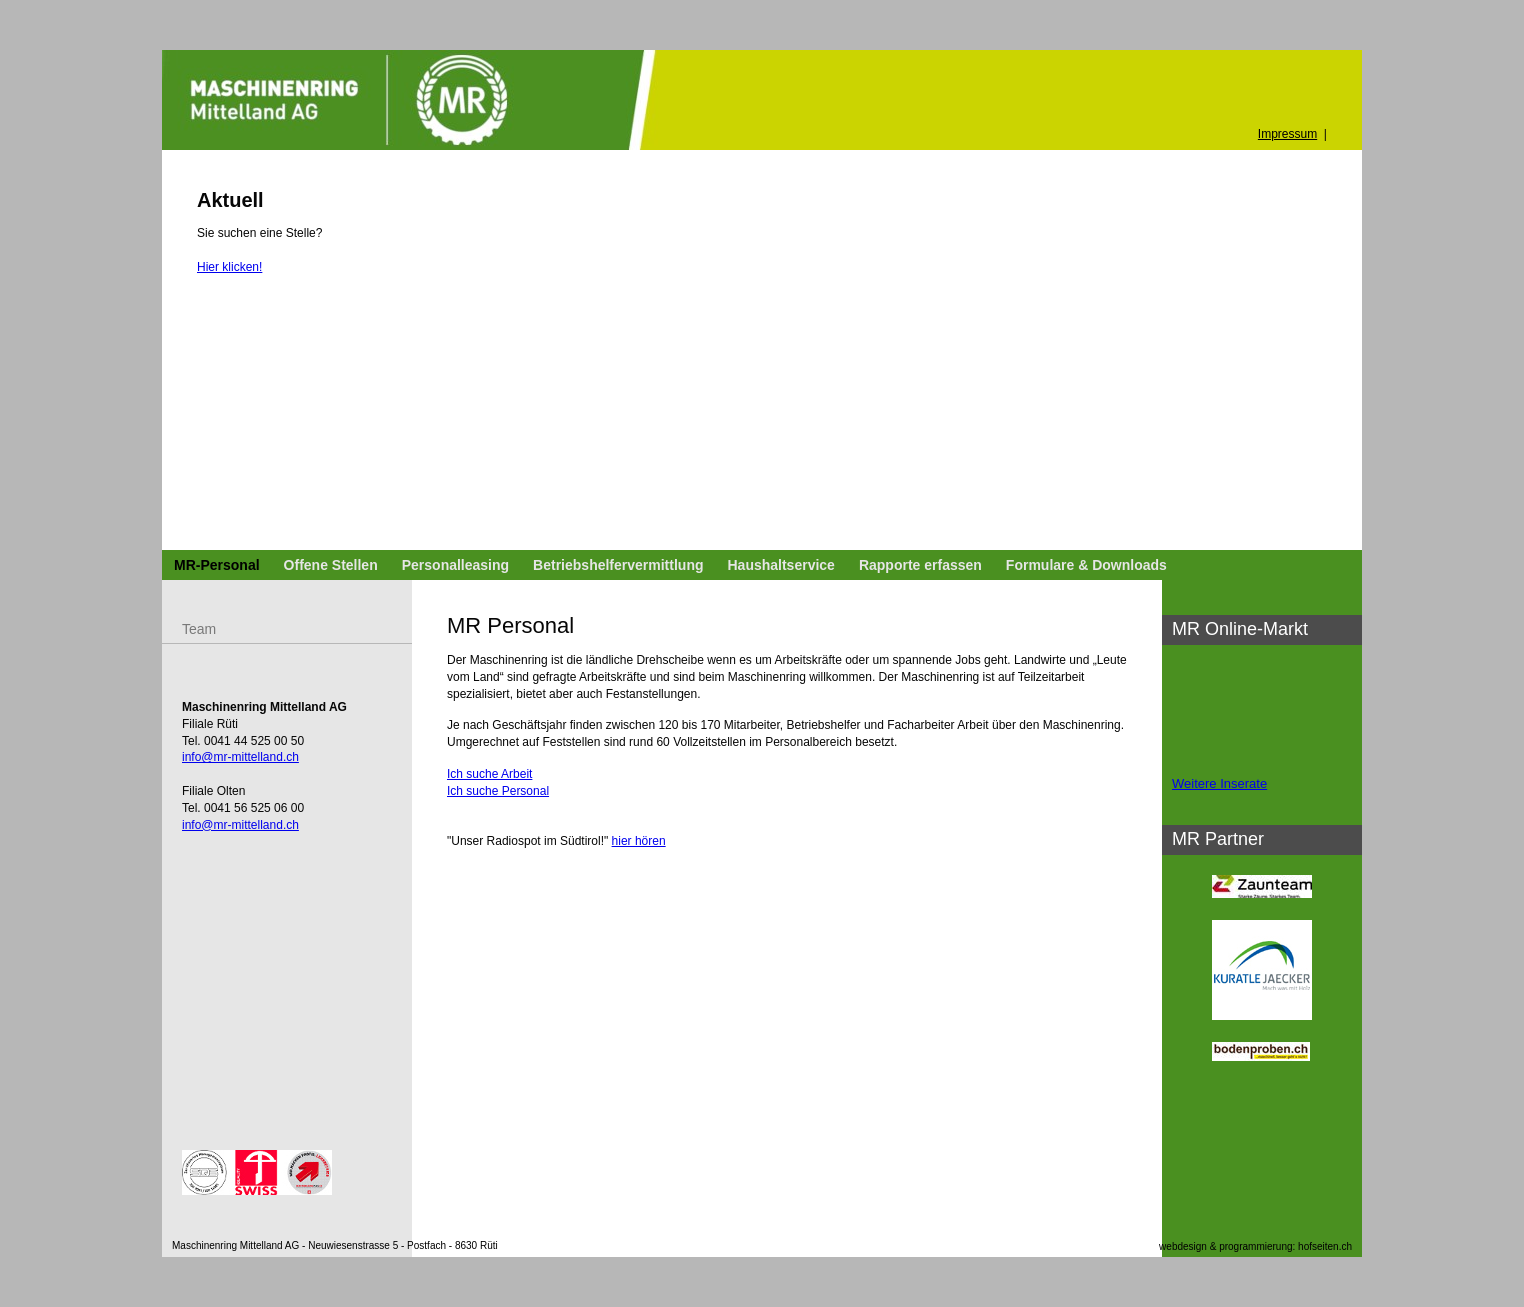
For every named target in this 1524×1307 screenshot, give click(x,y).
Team (199, 629)
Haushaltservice (780, 565)
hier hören (639, 841)
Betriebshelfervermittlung (618, 565)
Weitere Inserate (1219, 783)
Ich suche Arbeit (489, 774)
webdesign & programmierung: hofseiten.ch (1255, 1246)
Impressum (1287, 134)
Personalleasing (455, 565)
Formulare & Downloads (1086, 565)
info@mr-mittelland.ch (240, 757)
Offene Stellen (331, 565)
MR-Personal (217, 565)
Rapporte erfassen (920, 565)
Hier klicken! (229, 267)
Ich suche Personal (498, 791)
